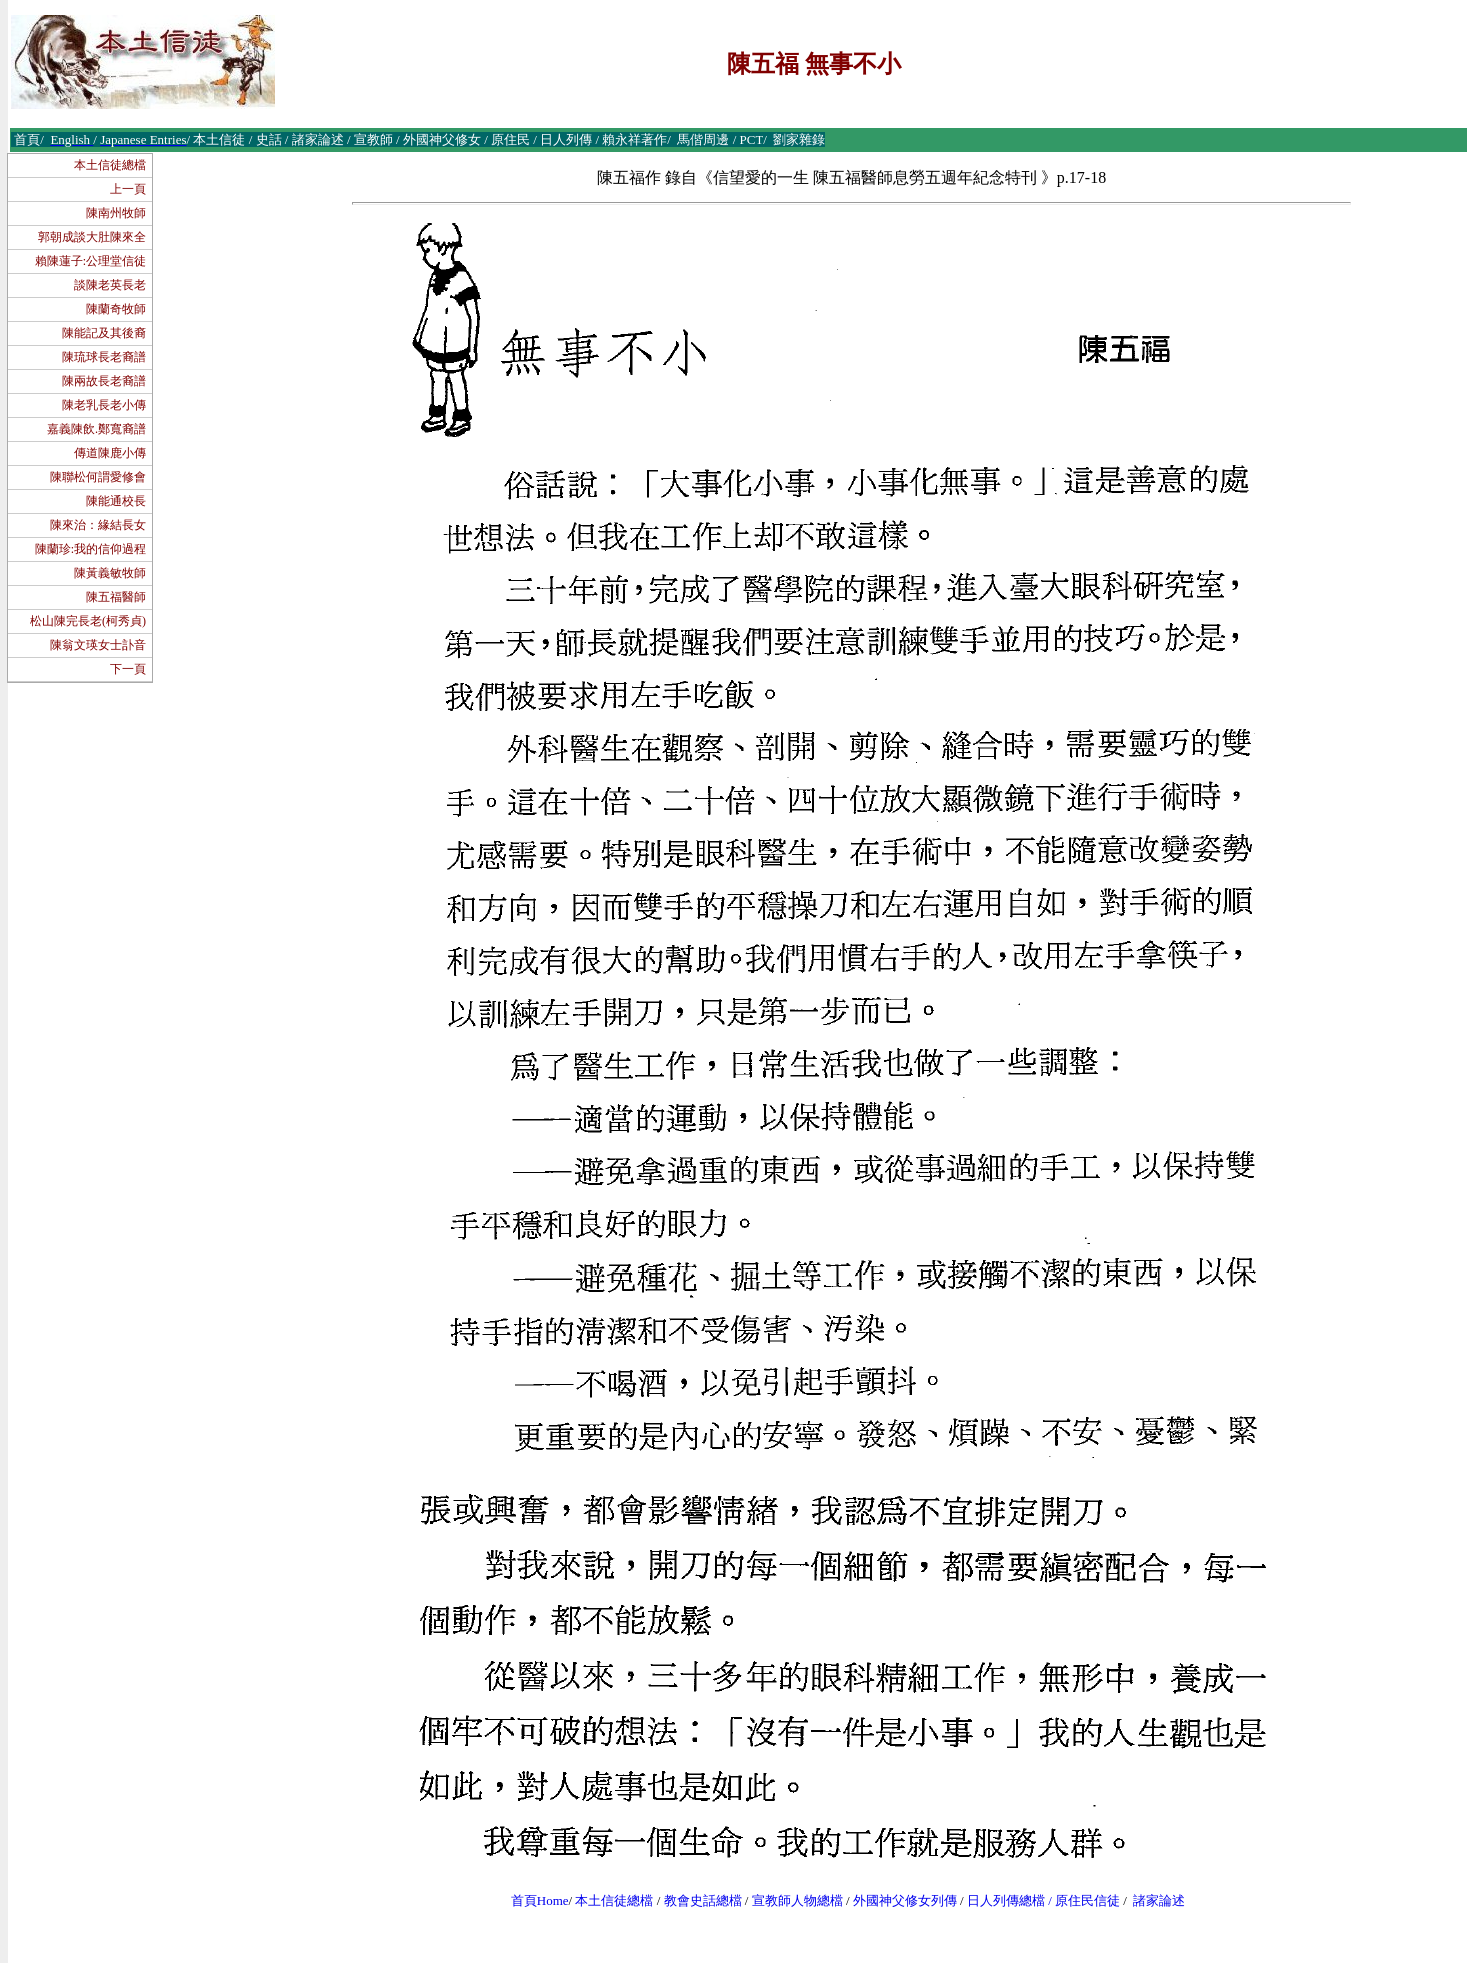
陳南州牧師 (116, 213)
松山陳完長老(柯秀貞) (88, 621)
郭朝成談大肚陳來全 (92, 237)
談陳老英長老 (110, 285)
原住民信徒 (1087, 1900)
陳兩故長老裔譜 (104, 381)
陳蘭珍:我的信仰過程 (90, 549)
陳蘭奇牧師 (116, 309)
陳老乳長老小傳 (104, 405)
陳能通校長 (116, 501)
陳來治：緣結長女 (98, 525)
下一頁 (128, 669)
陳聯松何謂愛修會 (98, 477)
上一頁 (128, 189)
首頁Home (540, 1900)
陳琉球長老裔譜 (104, 357)
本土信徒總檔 (110, 165)
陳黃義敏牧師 (110, 573)
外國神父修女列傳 (905, 1900)
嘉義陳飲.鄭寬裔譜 (96, 429)
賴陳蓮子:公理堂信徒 (90, 261)
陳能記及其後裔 (104, 333)
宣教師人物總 (791, 1900)
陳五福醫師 (116, 597)
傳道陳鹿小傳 (110, 453)
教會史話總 (696, 1900)
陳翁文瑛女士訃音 (98, 645)
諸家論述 (1159, 1900)
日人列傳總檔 (1006, 1900)
